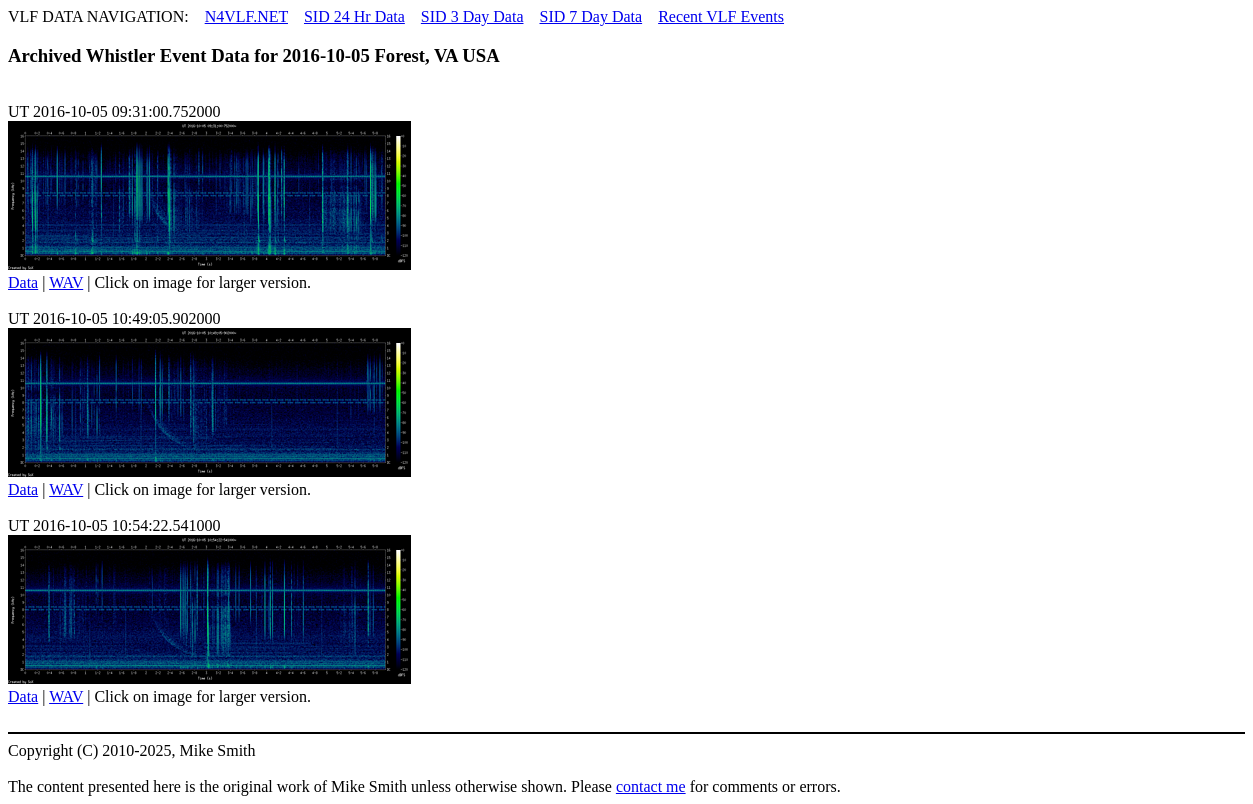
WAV (66, 282)
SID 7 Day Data (590, 16)
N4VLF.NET (246, 16)
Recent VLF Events (721, 16)
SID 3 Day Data (472, 16)
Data (23, 282)
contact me (651, 786)
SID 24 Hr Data (354, 16)
